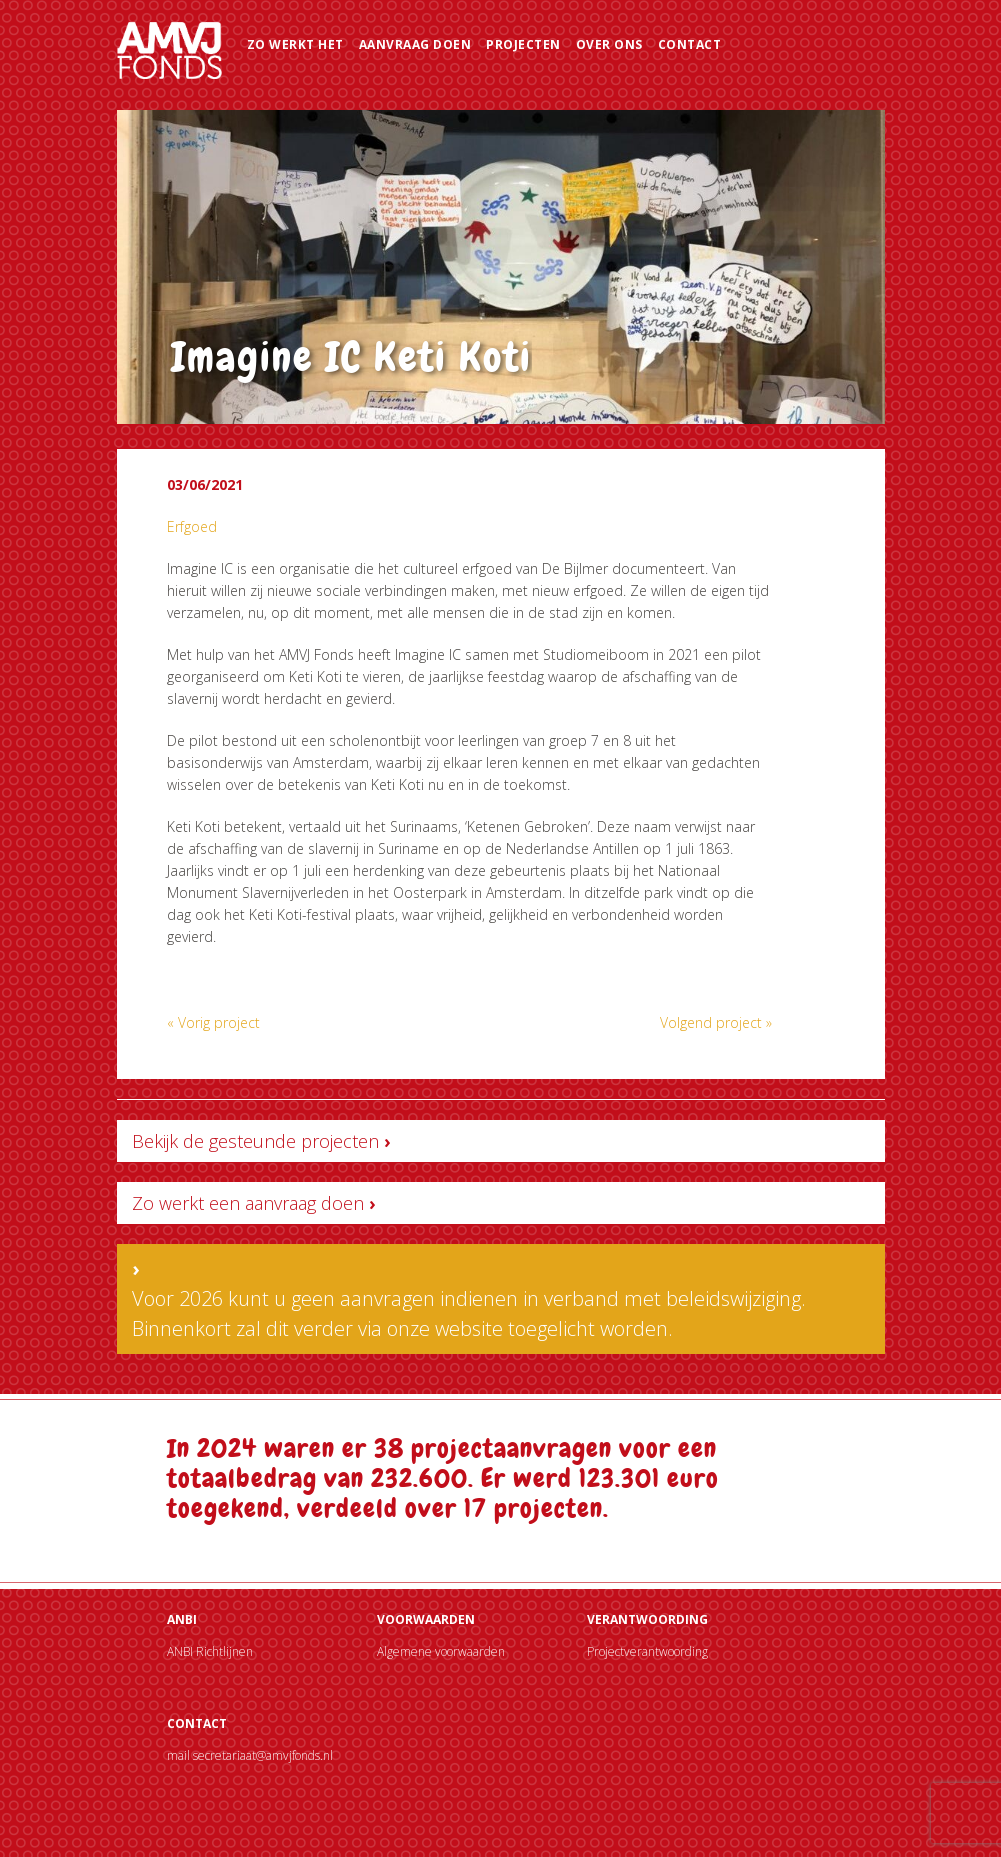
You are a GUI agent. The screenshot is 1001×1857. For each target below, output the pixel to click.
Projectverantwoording (647, 1651)
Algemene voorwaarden (441, 1651)
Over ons (609, 44)
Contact (690, 44)
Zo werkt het (295, 44)
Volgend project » (716, 1022)
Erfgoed (192, 526)
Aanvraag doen (415, 44)
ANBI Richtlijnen (210, 1651)
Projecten (523, 44)
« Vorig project (213, 1022)
